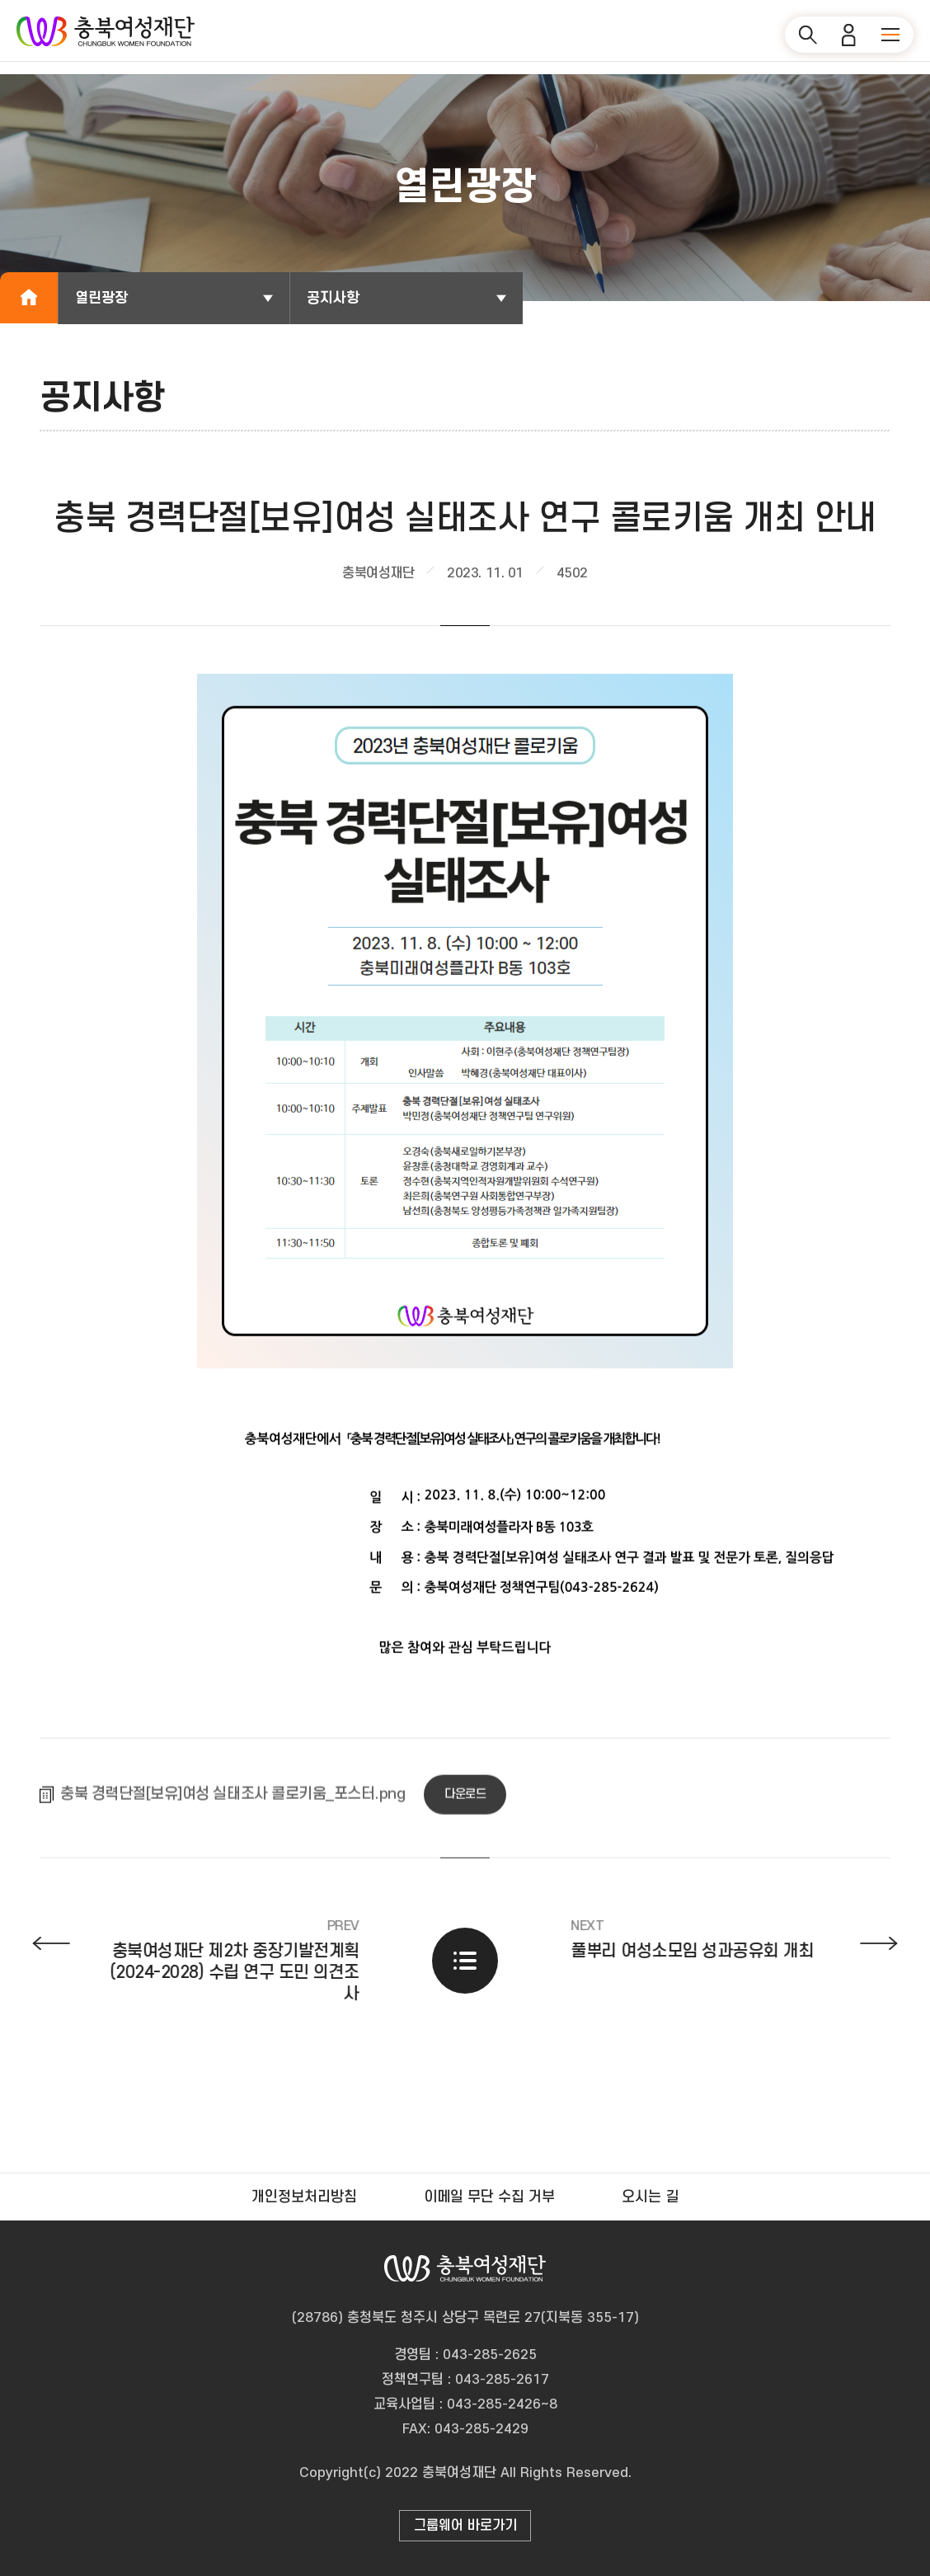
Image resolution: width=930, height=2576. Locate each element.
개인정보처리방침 (304, 2197)
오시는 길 (650, 2197)
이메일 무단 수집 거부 (489, 2197)
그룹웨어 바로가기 (465, 2525)
